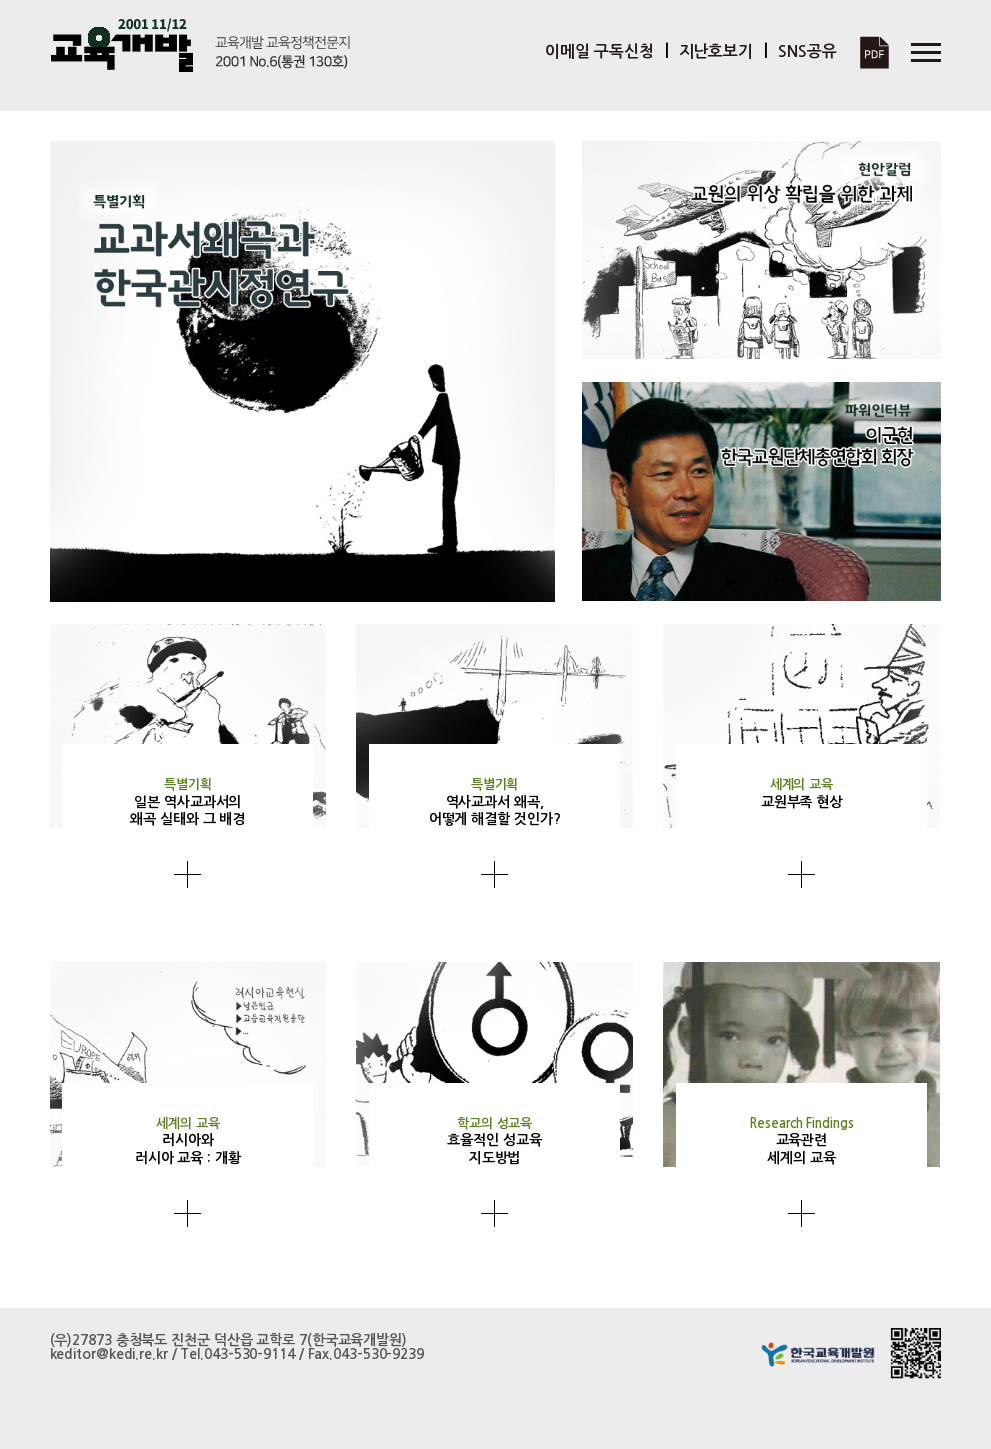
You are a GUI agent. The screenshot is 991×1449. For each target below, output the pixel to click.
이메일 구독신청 (599, 51)
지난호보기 (716, 51)
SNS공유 (807, 51)
